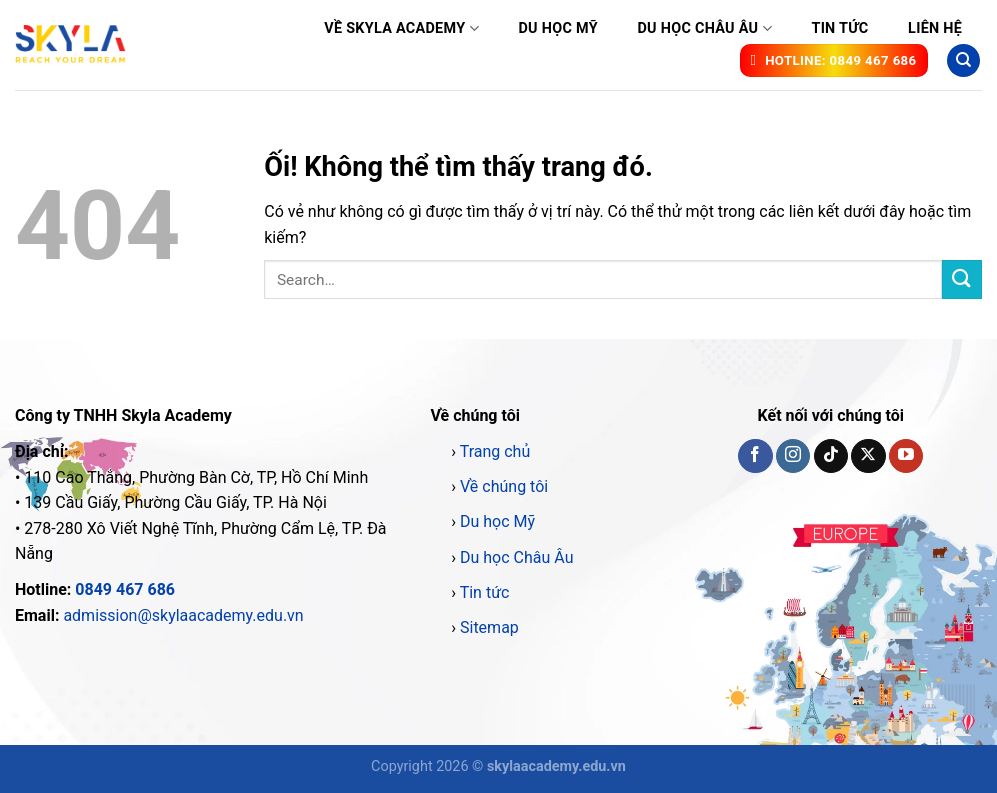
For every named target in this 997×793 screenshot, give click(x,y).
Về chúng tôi (504, 486)
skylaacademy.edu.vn (556, 766)
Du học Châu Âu (704, 28)
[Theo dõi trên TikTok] (831, 456)
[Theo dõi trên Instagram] (793, 456)
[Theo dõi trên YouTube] (906, 456)
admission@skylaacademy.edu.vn (183, 615)
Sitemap (489, 627)
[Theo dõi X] (868, 456)
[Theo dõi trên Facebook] (755, 456)
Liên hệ (935, 28)
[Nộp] (962, 279)
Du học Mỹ (557, 28)
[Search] (963, 60)
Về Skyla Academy (401, 28)
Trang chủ (495, 451)
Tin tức (839, 28)
